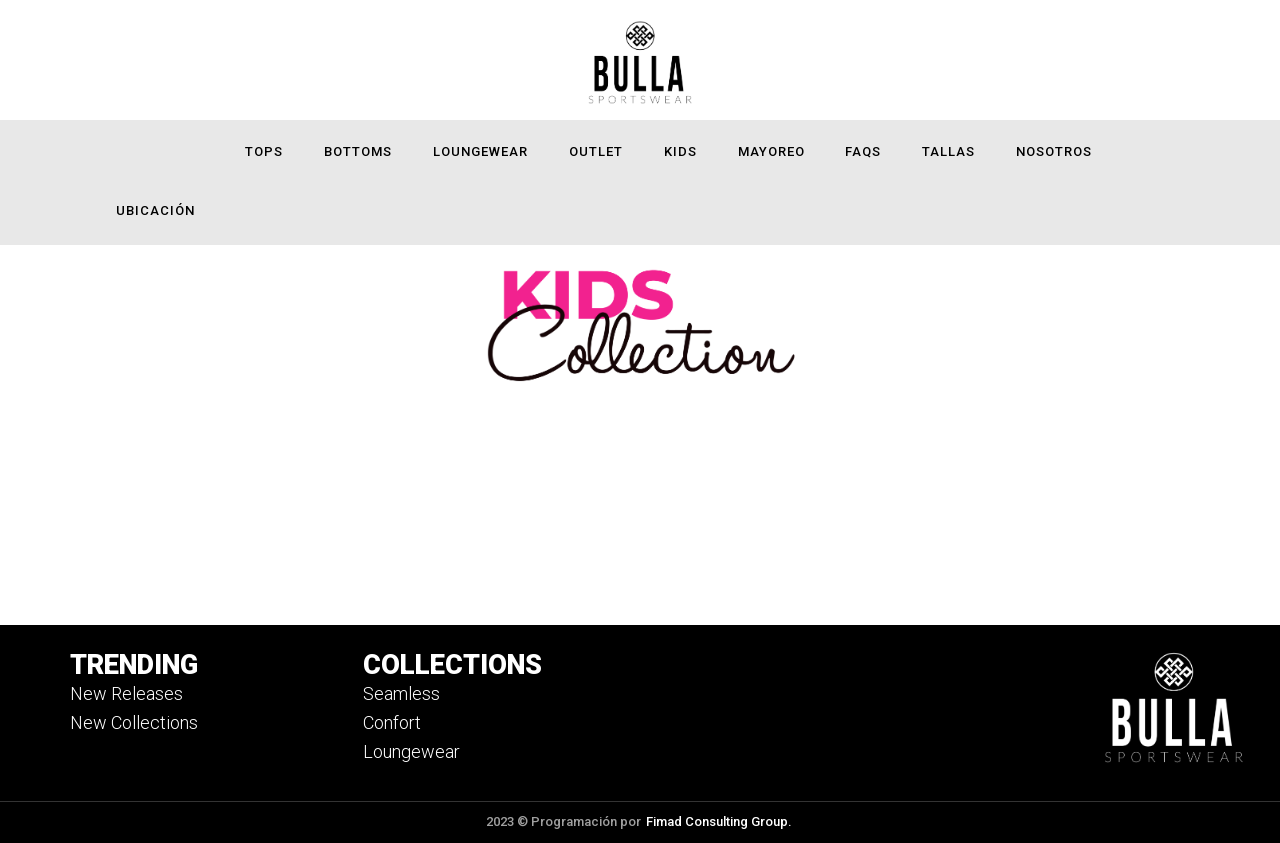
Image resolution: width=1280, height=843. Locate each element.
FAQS (863, 151)
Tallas (948, 151)
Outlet (596, 151)
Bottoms (358, 151)
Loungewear (480, 151)
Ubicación (155, 210)
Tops (264, 151)
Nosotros (1054, 151)
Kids (680, 151)
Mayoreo (771, 151)
